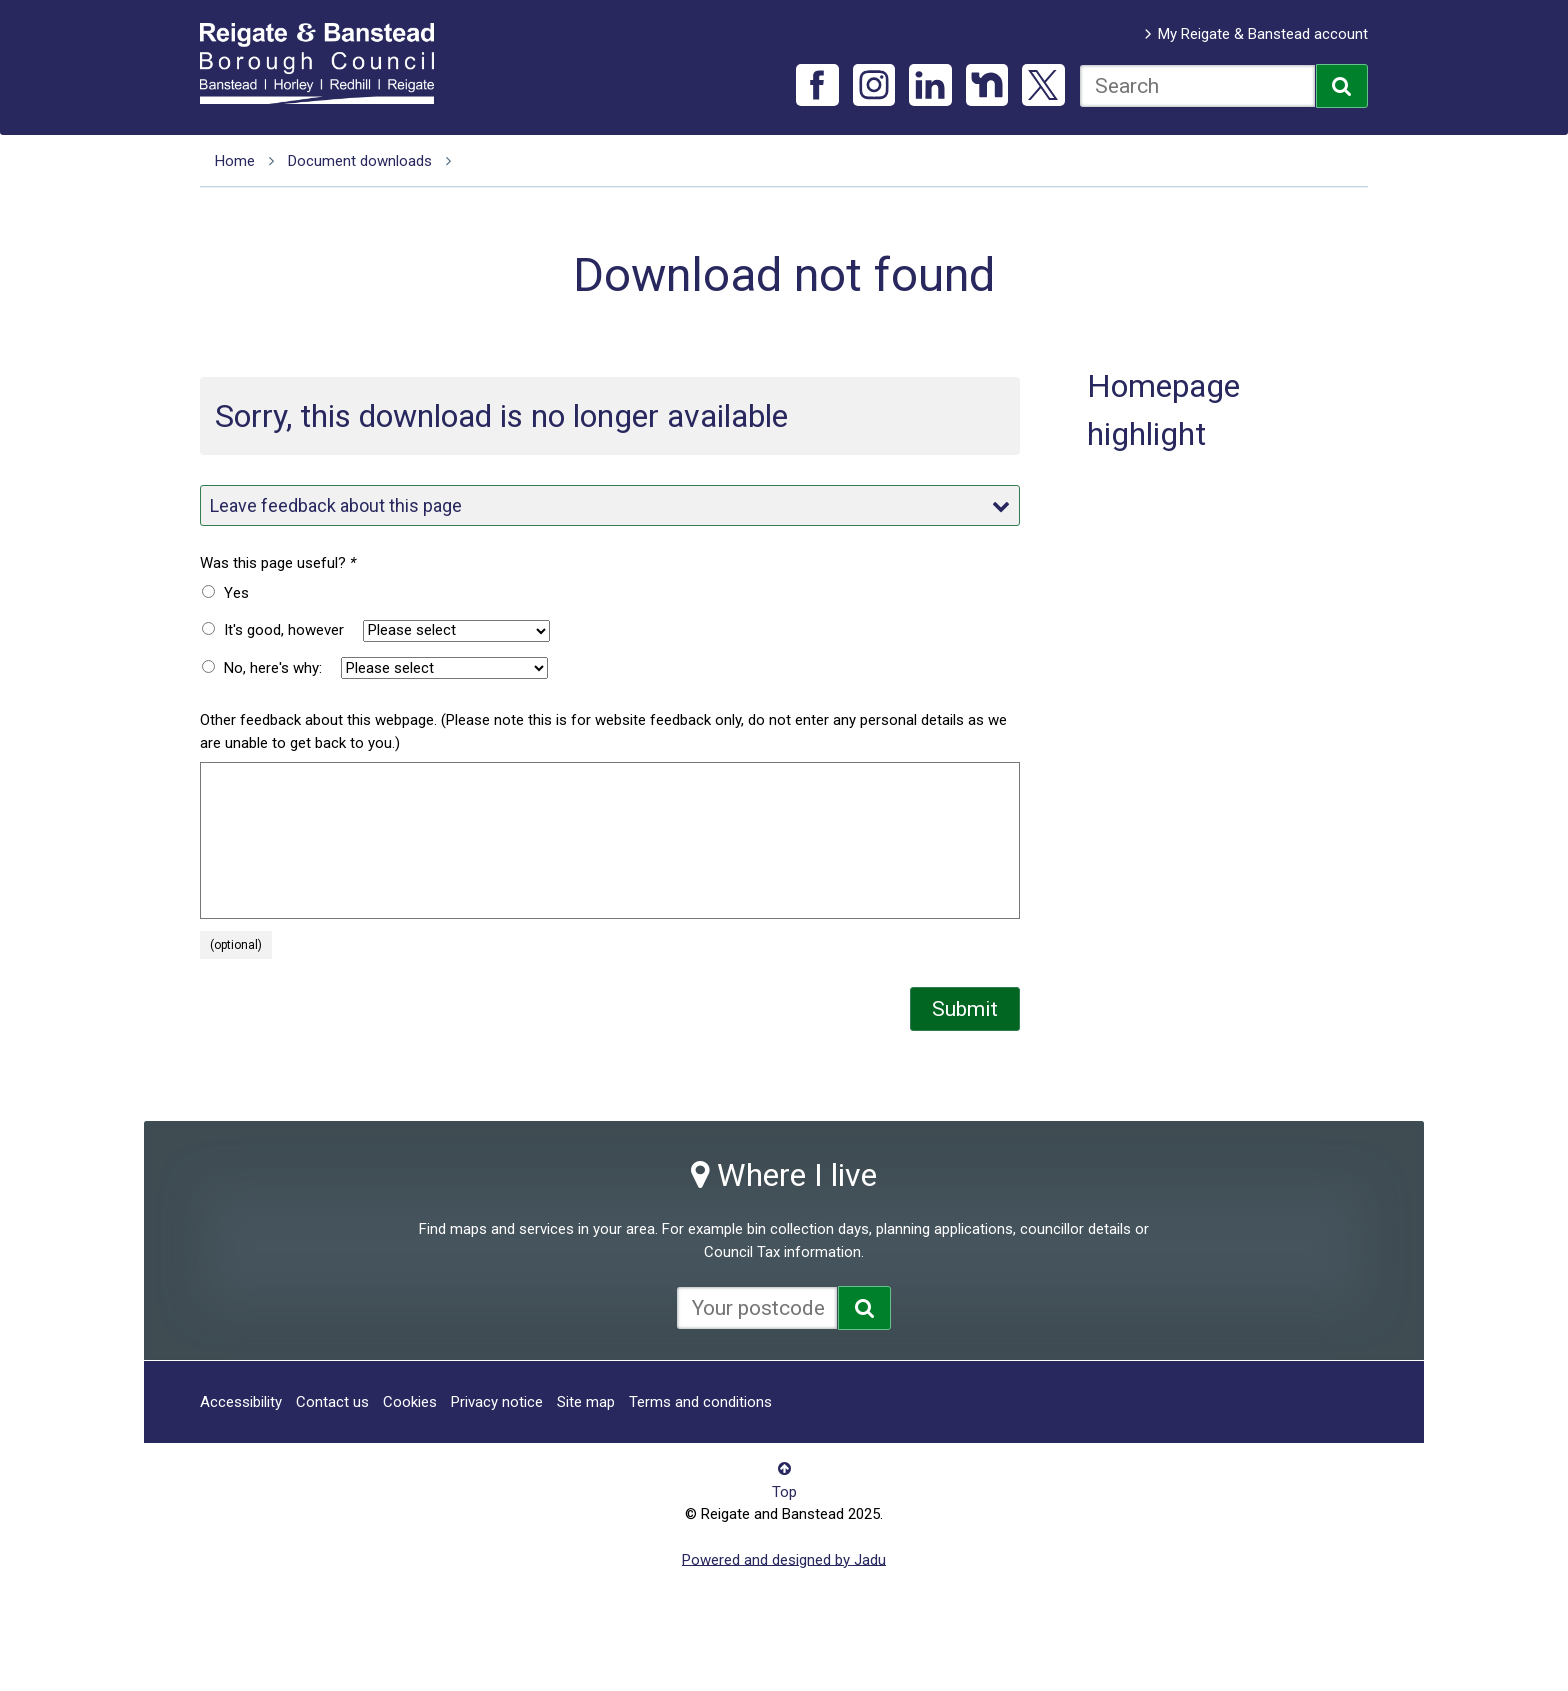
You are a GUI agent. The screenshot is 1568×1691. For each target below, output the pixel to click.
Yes (236, 593)
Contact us (332, 1402)
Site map (586, 1402)
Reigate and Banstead (327, 63)
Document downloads (360, 161)
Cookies (410, 1402)
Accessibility (241, 1402)
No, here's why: (273, 668)
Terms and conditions (700, 1402)
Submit (965, 1009)
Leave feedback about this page (610, 505)
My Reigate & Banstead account (1263, 34)
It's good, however (284, 630)
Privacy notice (497, 1402)
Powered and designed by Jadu (784, 1559)
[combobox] (1197, 86)
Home (235, 161)
